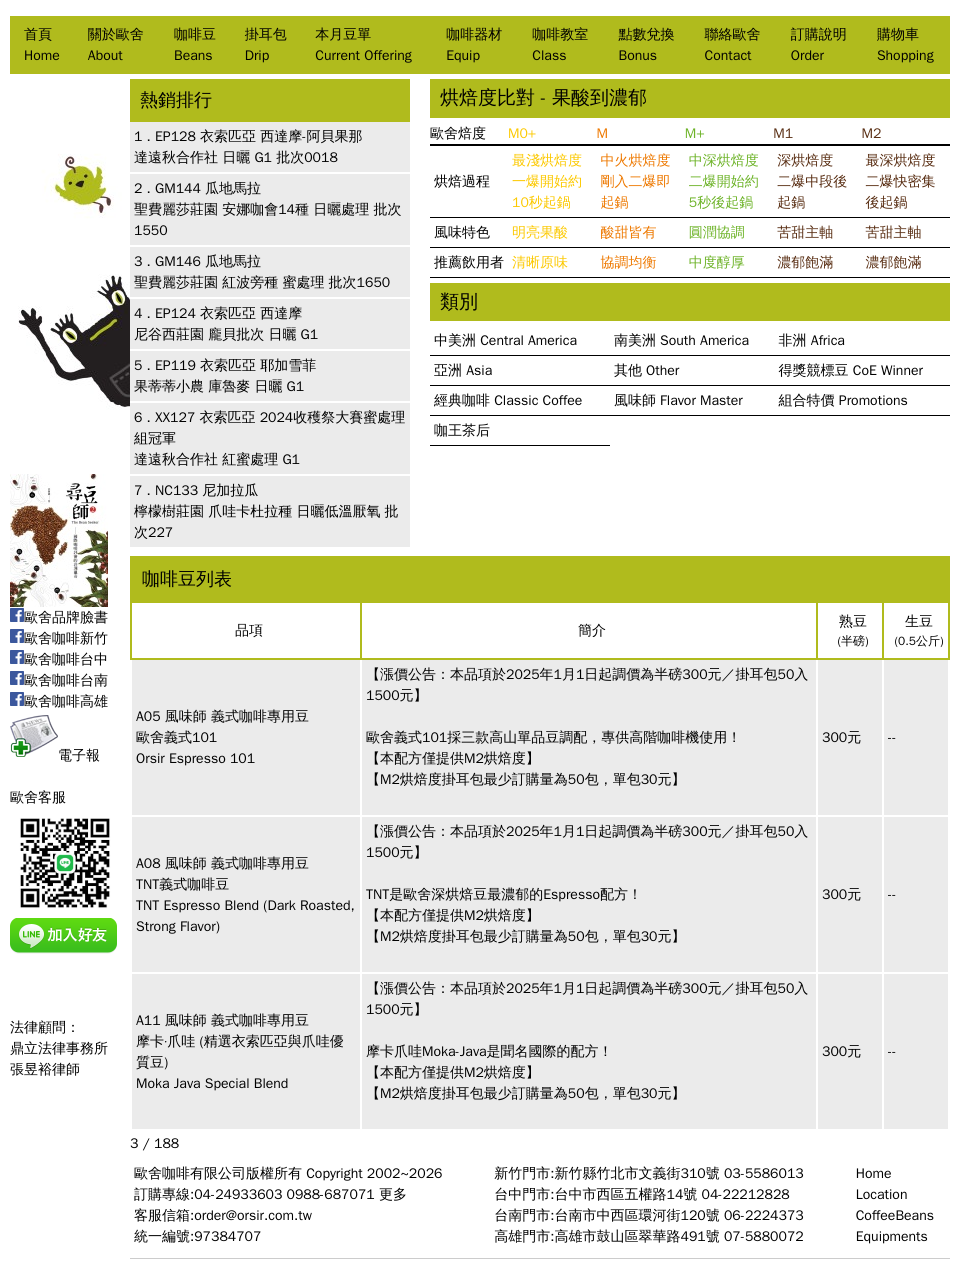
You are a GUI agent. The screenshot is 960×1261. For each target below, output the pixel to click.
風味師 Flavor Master (678, 400)
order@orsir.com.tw (253, 1215)
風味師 (186, 716)
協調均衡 (628, 262)
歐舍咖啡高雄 (59, 701)
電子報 (55, 755)
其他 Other (646, 370)
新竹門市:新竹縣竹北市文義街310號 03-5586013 (648, 1173)
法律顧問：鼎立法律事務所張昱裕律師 (59, 1048)
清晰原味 (540, 262)
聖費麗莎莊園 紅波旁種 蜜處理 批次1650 (262, 282)
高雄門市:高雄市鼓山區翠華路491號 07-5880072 (648, 1236)
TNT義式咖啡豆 (182, 884)
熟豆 (853, 621)
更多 (393, 1194)
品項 (249, 630)
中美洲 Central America (505, 340)
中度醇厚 (717, 262)
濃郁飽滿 (805, 262)
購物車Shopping (905, 45)
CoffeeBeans (895, 1215)
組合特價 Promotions (843, 400)
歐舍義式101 (176, 737)
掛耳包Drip (266, 45)
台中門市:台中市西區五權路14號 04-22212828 (641, 1194)
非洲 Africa (812, 340)
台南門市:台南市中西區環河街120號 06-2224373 (648, 1215)
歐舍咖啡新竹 (59, 638)
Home (874, 1173)
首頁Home (42, 45)
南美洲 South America (681, 340)
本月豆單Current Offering (363, 45)
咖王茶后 (462, 430)
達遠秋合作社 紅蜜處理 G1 (217, 459)
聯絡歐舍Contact (733, 45)
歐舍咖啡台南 (59, 680)
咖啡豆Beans (195, 45)
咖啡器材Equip (474, 45)
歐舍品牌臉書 (59, 617)
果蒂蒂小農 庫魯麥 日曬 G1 (219, 386)
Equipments (892, 1236)
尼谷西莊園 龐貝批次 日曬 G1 (226, 334)
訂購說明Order (819, 45)
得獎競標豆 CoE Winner (851, 370)
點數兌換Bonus (646, 45)
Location (882, 1194)
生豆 (919, 621)
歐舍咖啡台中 (59, 659)
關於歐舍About (116, 45)
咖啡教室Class (560, 45)
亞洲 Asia (463, 370)
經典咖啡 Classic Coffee (508, 400)
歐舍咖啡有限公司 (190, 1173)
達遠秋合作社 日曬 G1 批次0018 (236, 157)
